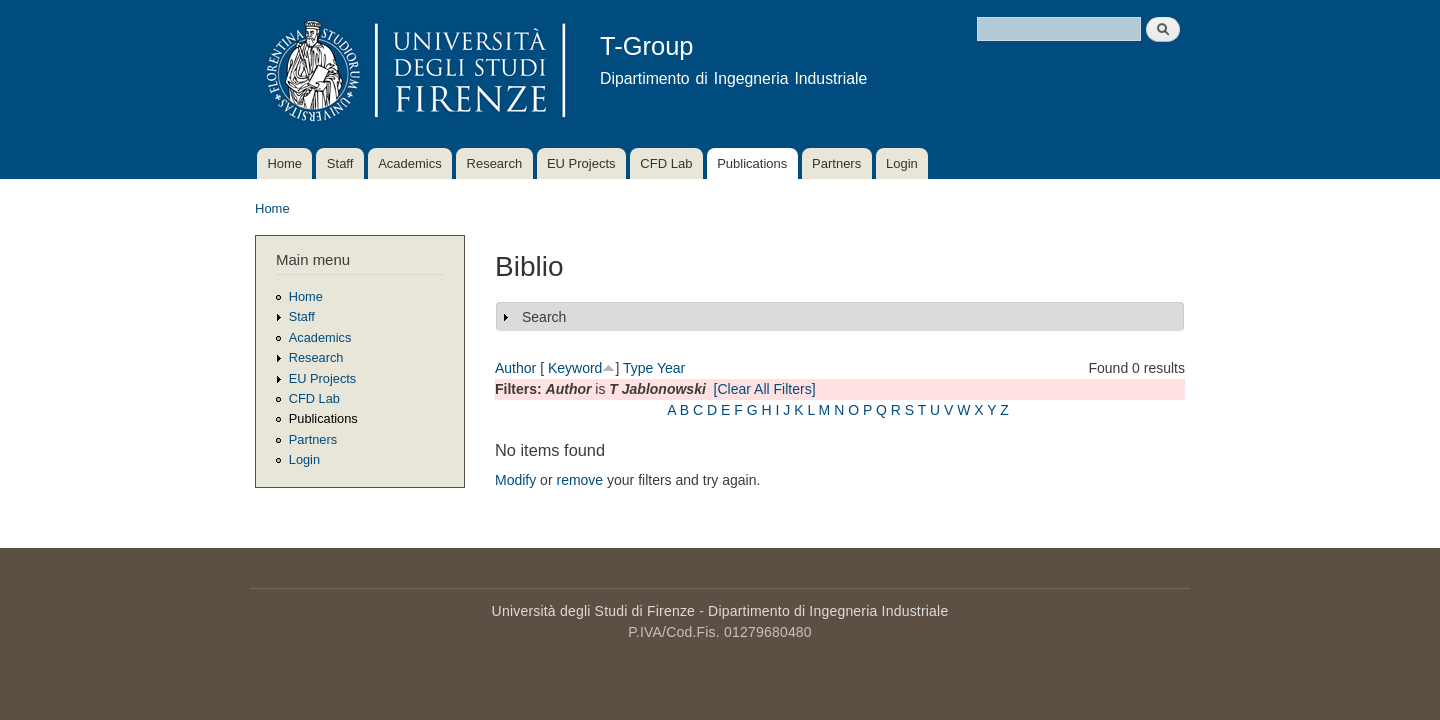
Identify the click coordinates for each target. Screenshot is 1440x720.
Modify (515, 480)
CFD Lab (666, 163)
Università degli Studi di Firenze (593, 611)
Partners (836, 163)
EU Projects (581, 163)
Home (284, 163)
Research (495, 163)
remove (579, 480)
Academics (410, 163)
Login (902, 163)
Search (544, 317)
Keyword (575, 368)
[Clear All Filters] (765, 389)
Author (515, 368)
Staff (340, 163)
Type (638, 368)
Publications (752, 163)
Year (671, 368)
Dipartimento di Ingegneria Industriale (828, 611)
